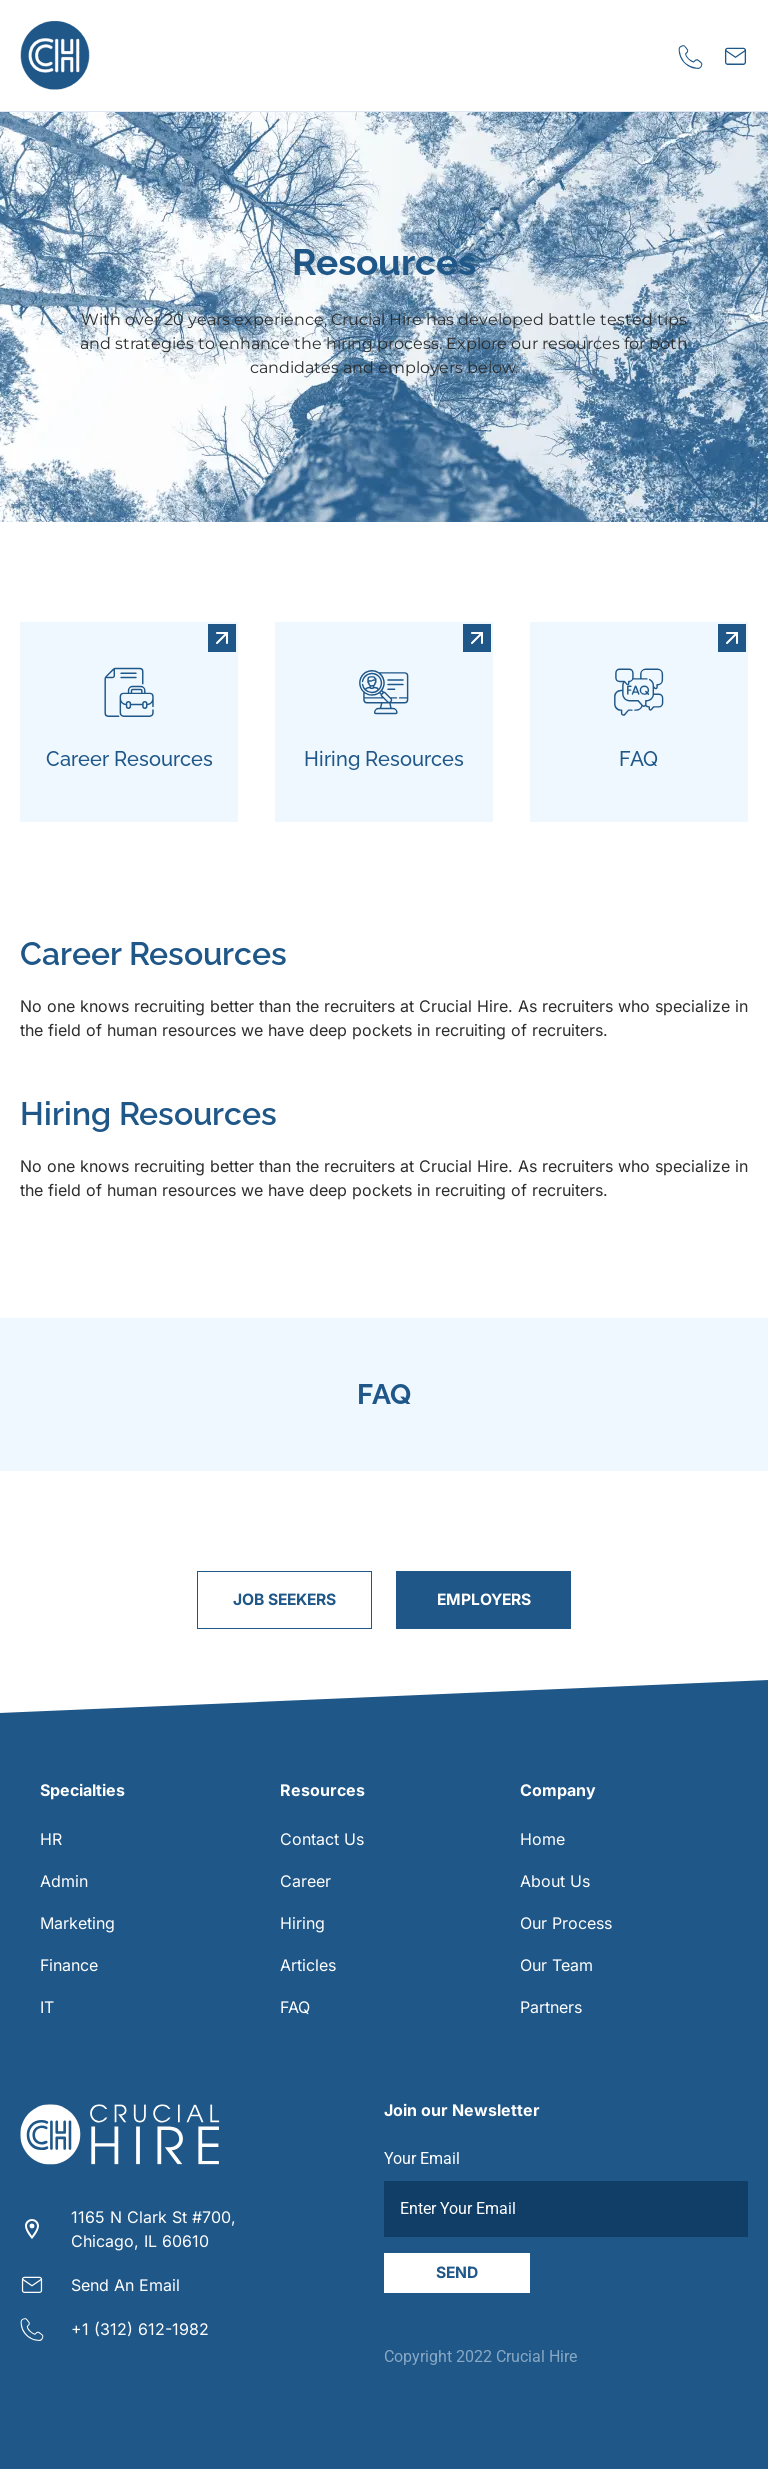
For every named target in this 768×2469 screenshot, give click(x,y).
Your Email (422, 2158)
